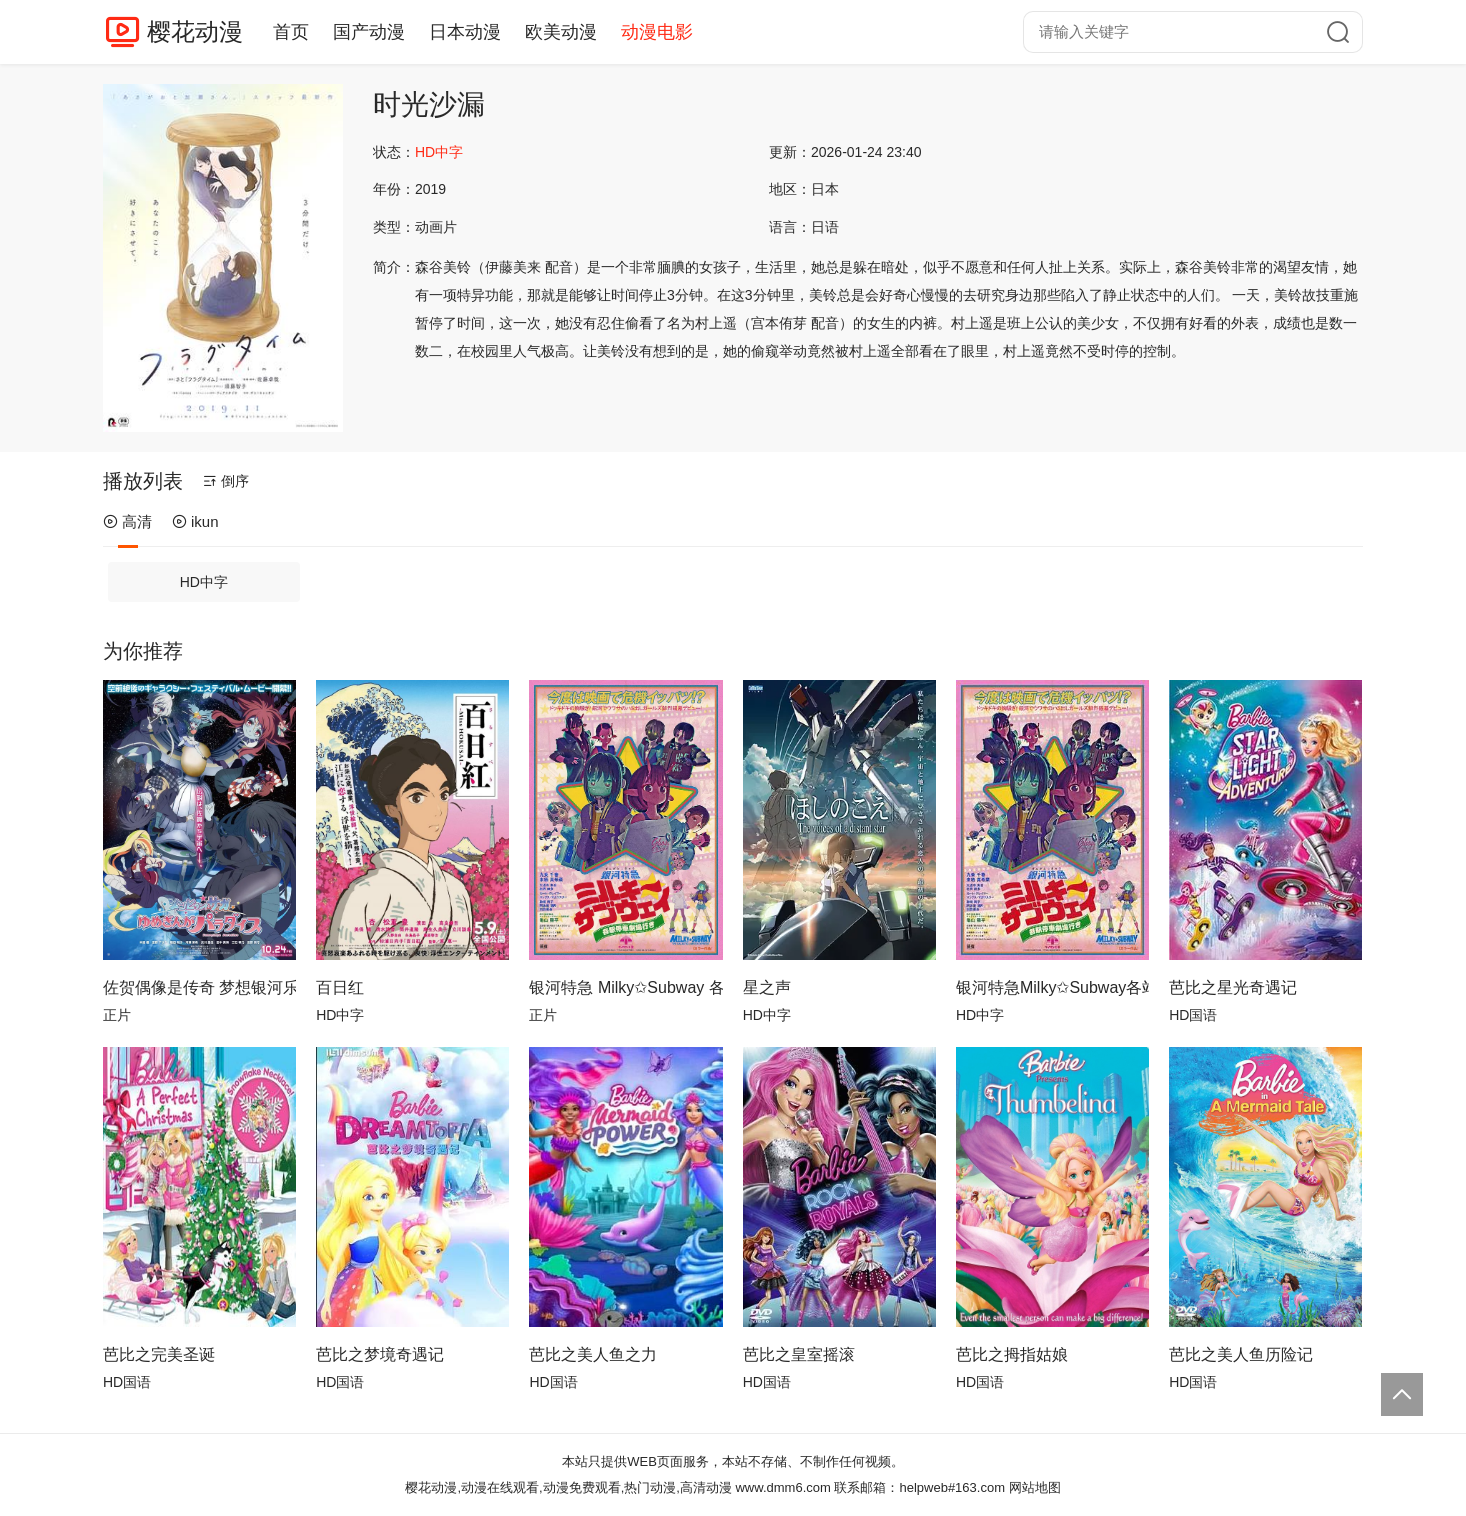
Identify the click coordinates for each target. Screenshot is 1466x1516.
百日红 (340, 987)
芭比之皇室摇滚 (799, 1354)
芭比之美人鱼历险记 (1241, 1354)
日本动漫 (465, 32)
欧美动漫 (561, 32)
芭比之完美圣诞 (159, 1354)
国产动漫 (369, 32)
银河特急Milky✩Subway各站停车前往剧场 (1052, 987)
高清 (127, 521)
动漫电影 (657, 32)
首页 (291, 32)
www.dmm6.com (782, 1487)
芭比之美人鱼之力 (593, 1354)
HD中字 (204, 582)
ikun (195, 521)
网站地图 (1035, 1487)
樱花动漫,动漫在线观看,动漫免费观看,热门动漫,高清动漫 (568, 1487)
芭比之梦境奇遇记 (380, 1354)
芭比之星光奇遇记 (1233, 987)
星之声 (767, 987)
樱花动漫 (195, 31)
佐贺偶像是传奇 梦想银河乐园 (199, 987)
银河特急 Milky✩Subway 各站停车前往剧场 (625, 987)
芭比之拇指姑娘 (1012, 1354)
